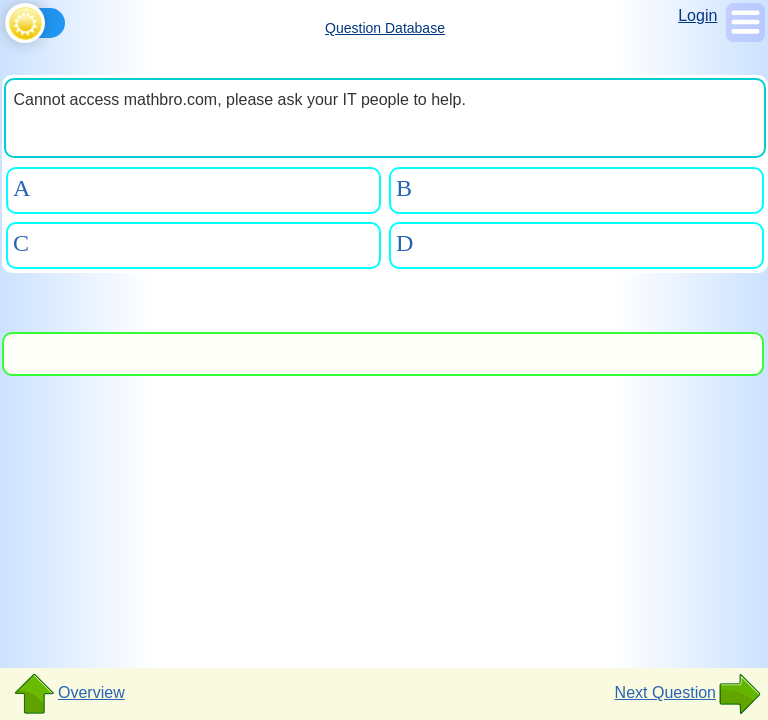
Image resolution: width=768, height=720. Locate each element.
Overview (68, 694)
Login (697, 15)
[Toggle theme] (8, 19)
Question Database (385, 28)
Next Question (688, 694)
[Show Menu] (745, 36)
